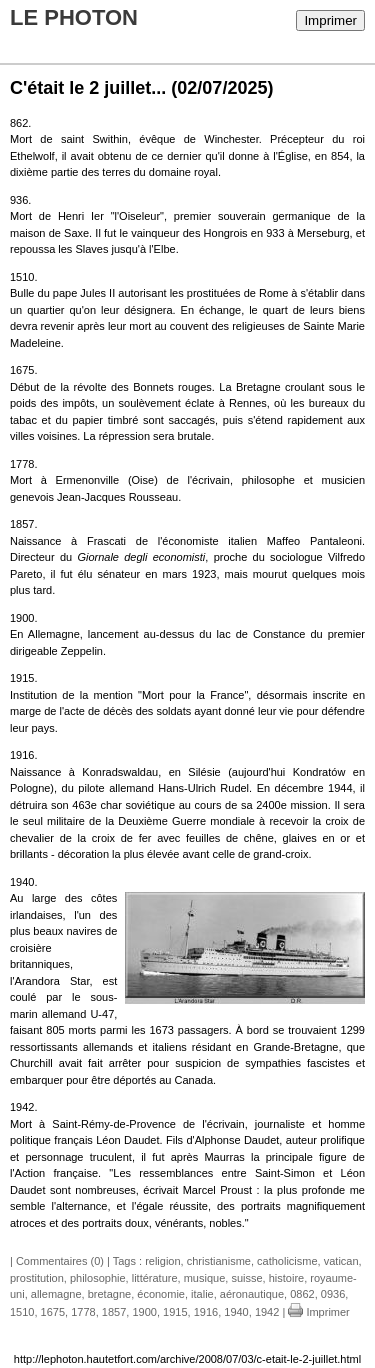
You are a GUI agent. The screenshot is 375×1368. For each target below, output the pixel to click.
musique (205, 1278)
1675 (53, 1312)
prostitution (37, 1278)
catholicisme (287, 1261)
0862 (302, 1294)
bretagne (109, 1294)
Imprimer (330, 20)
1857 (114, 1312)
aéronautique (252, 1294)
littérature (155, 1278)
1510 (22, 1312)
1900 (144, 1312)
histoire (286, 1278)
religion (162, 1261)
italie (202, 1294)
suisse (246, 1278)
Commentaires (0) (60, 1261)
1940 (236, 1312)
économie (161, 1294)
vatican (341, 1261)
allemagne (56, 1294)
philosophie (98, 1278)
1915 (175, 1312)
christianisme (219, 1261)
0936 (333, 1294)
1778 (83, 1312)
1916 (206, 1312)
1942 (267, 1312)
